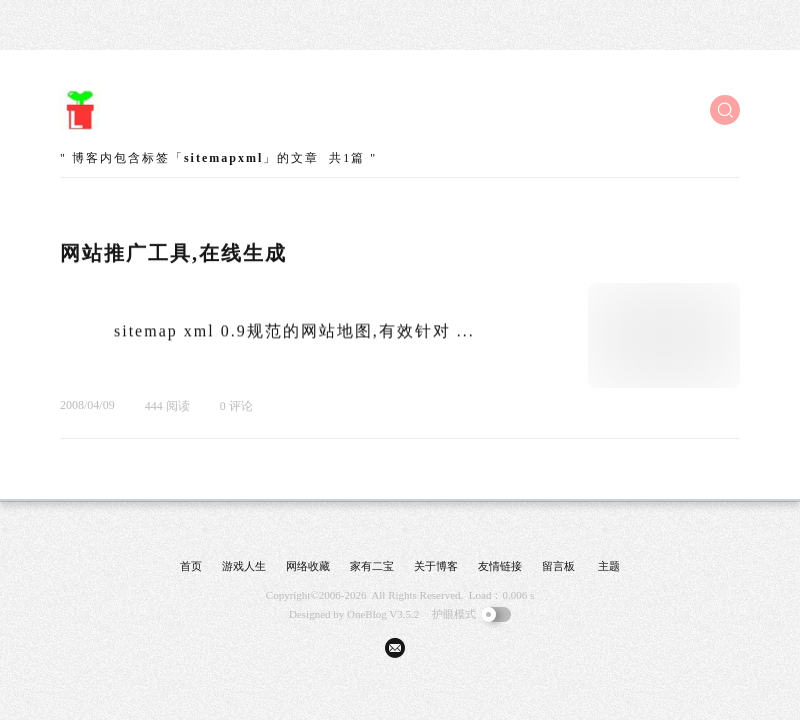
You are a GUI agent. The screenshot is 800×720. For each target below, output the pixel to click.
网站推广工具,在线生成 (173, 253)
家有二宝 (372, 566)
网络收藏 (308, 566)
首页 (191, 566)
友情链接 (500, 566)
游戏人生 (244, 566)
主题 (609, 566)
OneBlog (367, 614)
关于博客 (436, 566)
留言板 (558, 566)
